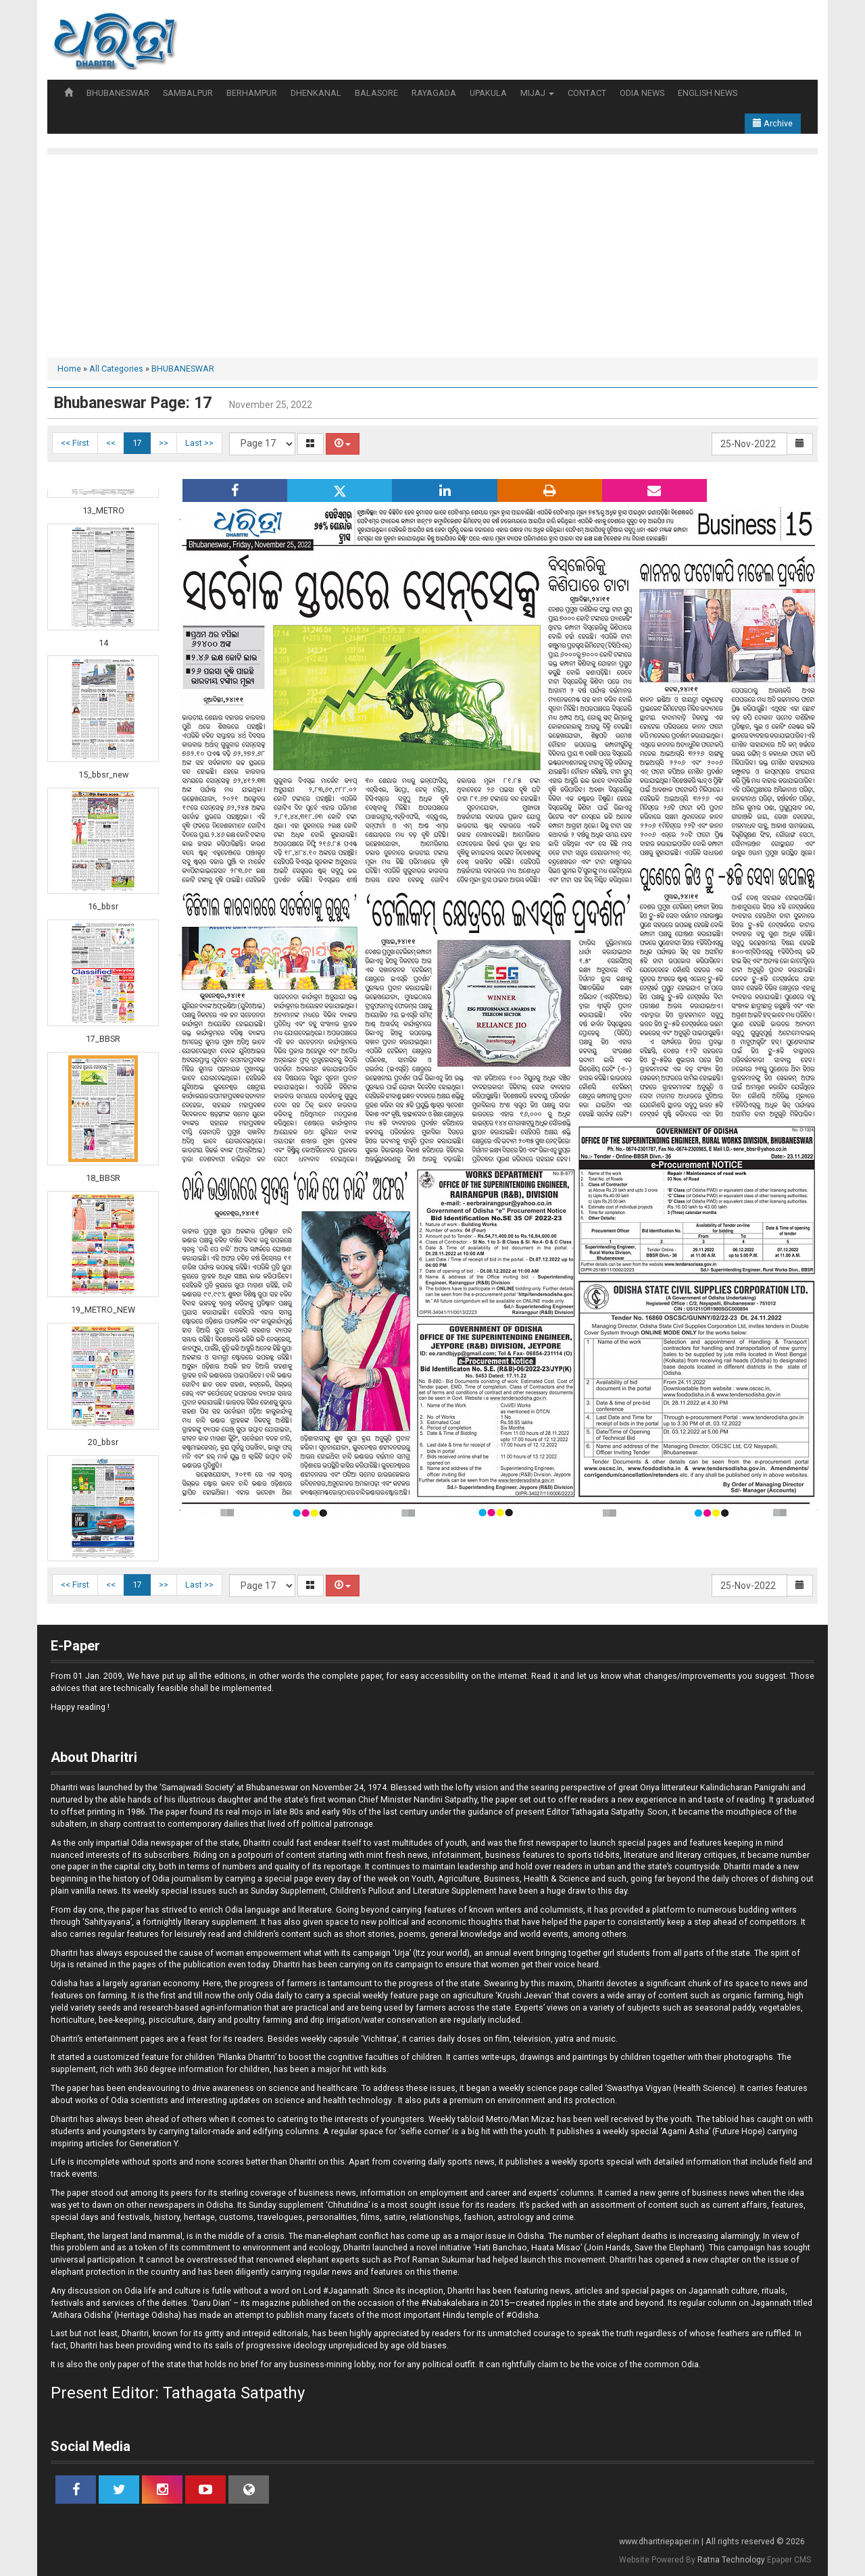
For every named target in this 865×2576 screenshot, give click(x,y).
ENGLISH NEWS (707, 93)
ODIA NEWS (642, 93)
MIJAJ (537, 93)
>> (163, 443)
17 (137, 443)
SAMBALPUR (188, 93)
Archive (773, 123)
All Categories (116, 368)
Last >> (199, 443)
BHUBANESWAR (117, 93)
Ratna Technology (731, 2560)
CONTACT (587, 93)
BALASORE (376, 93)
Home (69, 368)
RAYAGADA (434, 93)
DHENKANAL (316, 93)
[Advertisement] (432, 256)
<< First (75, 443)
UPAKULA (488, 93)
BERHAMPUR (251, 93)
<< (111, 443)
